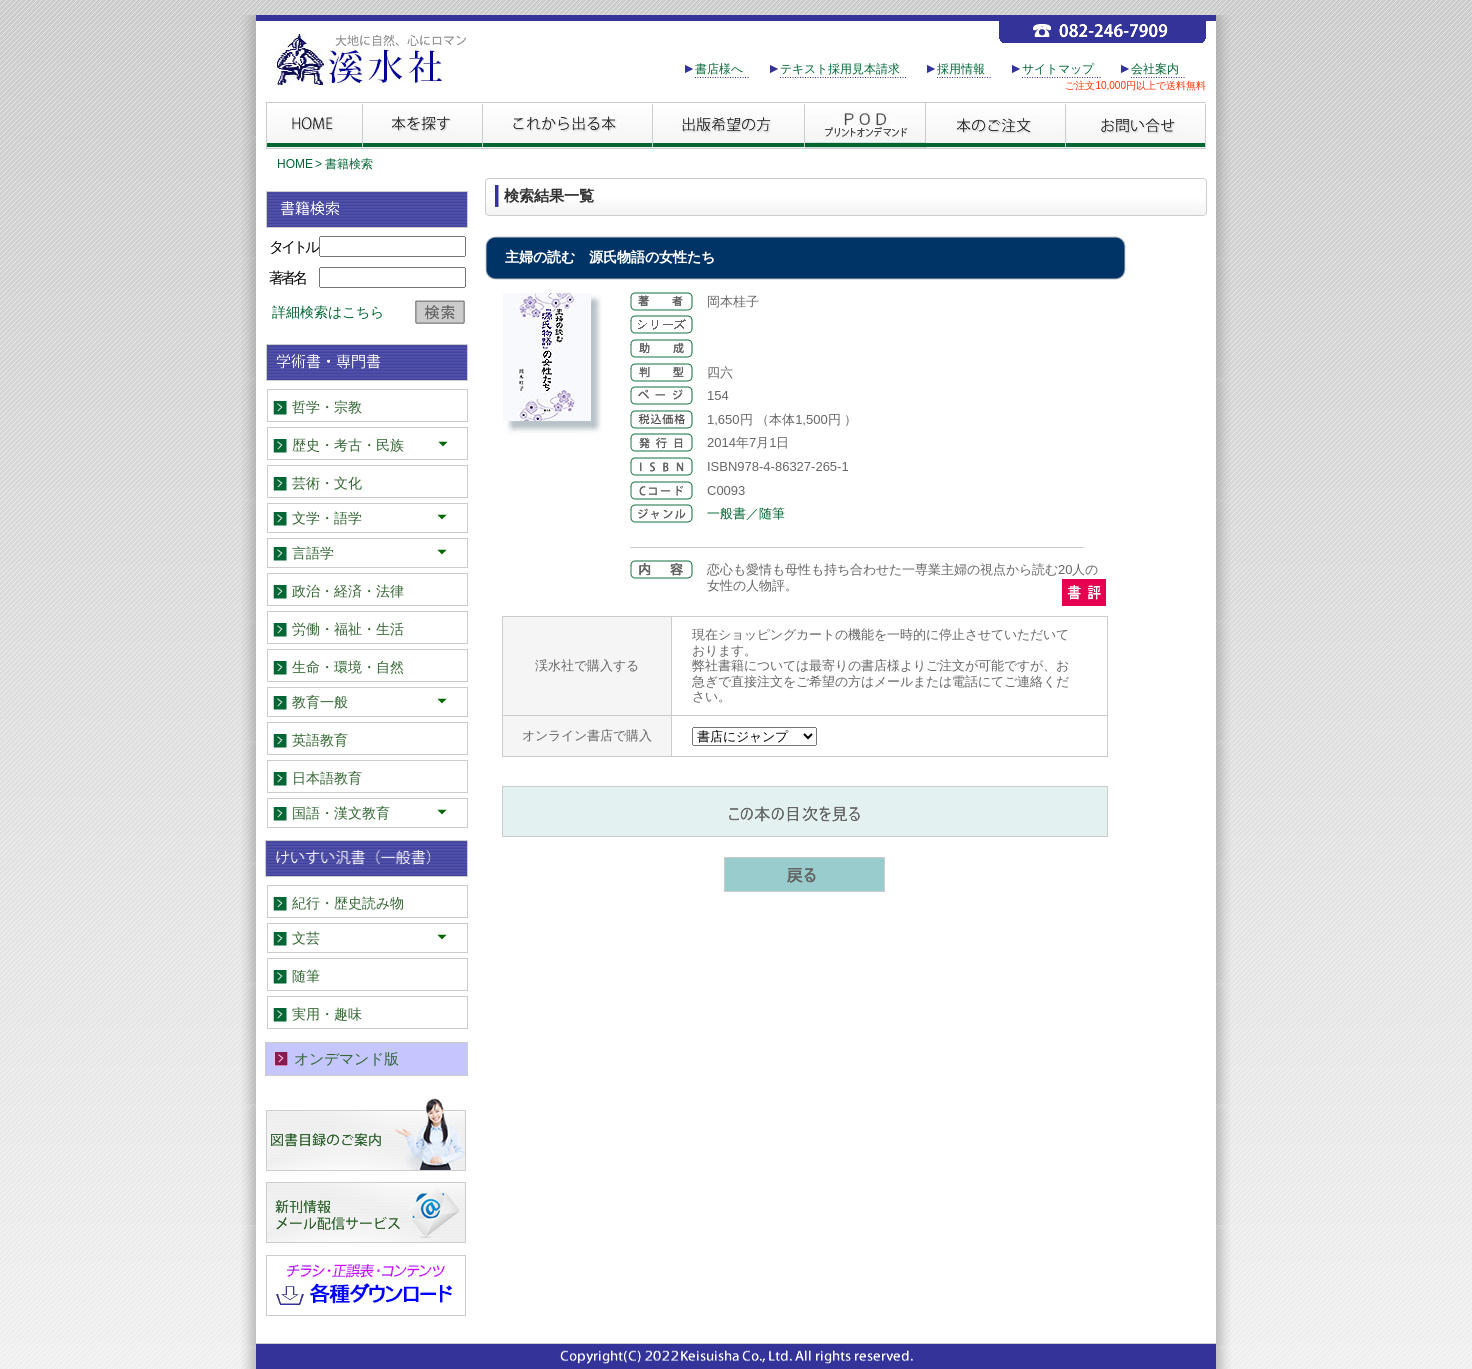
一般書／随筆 (746, 513)
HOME (295, 164)
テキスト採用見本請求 (840, 69)
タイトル (293, 246)
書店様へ (719, 69)
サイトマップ (1058, 69)
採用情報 (961, 69)
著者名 (287, 277)
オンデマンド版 (346, 1058)
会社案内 (1155, 69)
